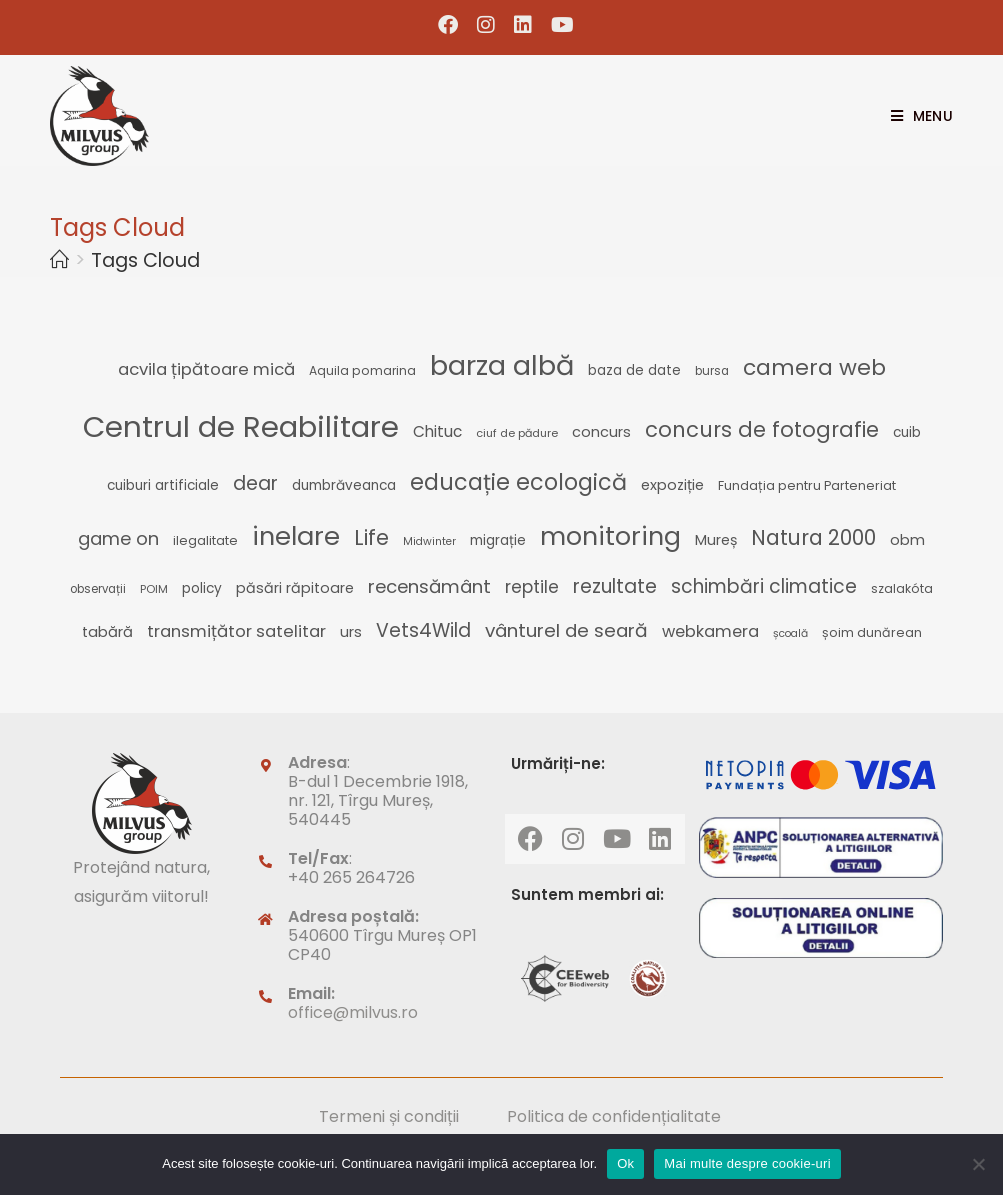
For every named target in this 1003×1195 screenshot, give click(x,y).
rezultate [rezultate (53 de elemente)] (615, 586)
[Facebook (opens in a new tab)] (448, 25)
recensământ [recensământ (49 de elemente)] (429, 586)
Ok (625, 1163)
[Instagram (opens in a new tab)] (486, 25)
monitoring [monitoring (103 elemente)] (610, 536)
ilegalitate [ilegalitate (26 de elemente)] (205, 540)
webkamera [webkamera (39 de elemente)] (710, 631)
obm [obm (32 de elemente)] (907, 540)
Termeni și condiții (389, 1116)
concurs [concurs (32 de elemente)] (601, 432)
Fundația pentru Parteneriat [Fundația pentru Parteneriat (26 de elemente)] (807, 485)
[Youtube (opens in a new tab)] (558, 25)
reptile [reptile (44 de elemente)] (532, 587)
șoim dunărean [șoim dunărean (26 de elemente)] (872, 632)
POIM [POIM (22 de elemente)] (154, 589)
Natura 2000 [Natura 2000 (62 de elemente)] (813, 537)
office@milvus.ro (353, 1012)
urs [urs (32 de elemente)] (351, 632)
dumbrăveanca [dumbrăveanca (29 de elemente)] (344, 485)
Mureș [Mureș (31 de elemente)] (716, 540)
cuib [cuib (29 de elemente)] (907, 432)
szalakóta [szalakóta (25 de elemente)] (902, 588)
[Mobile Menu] (914, 116)
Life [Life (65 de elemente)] (371, 537)
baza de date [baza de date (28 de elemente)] (634, 370)
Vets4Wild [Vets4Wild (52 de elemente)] (423, 630)
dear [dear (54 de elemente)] (255, 483)
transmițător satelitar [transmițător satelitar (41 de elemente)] (236, 631)
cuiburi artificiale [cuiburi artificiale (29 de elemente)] (163, 485)
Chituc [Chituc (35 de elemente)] (437, 431)
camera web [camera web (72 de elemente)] (814, 367)
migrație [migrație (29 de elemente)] (498, 540)
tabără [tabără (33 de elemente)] (107, 632)
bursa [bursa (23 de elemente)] (712, 371)
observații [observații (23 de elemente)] (98, 589)
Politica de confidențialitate (614, 1116)
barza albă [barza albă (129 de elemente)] (502, 365)
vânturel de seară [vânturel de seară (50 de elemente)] (566, 630)
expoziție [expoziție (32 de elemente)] (672, 485)
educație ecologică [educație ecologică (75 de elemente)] (518, 482)
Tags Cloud (145, 260)
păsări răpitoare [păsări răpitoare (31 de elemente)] (295, 588)
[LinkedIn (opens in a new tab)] (523, 25)
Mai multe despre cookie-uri (747, 1163)
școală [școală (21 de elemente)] (790, 633)
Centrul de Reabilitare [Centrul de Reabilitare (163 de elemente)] (241, 426)
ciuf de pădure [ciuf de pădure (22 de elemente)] (517, 433)
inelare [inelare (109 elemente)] (296, 536)
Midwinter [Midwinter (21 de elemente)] (429, 541)
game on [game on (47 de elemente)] (118, 538)
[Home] (59, 260)
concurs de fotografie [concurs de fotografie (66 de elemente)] (762, 429)
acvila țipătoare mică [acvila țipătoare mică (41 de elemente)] (206, 369)
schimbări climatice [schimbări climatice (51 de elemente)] (764, 586)
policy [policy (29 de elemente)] (202, 588)
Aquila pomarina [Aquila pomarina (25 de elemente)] (362, 370)
